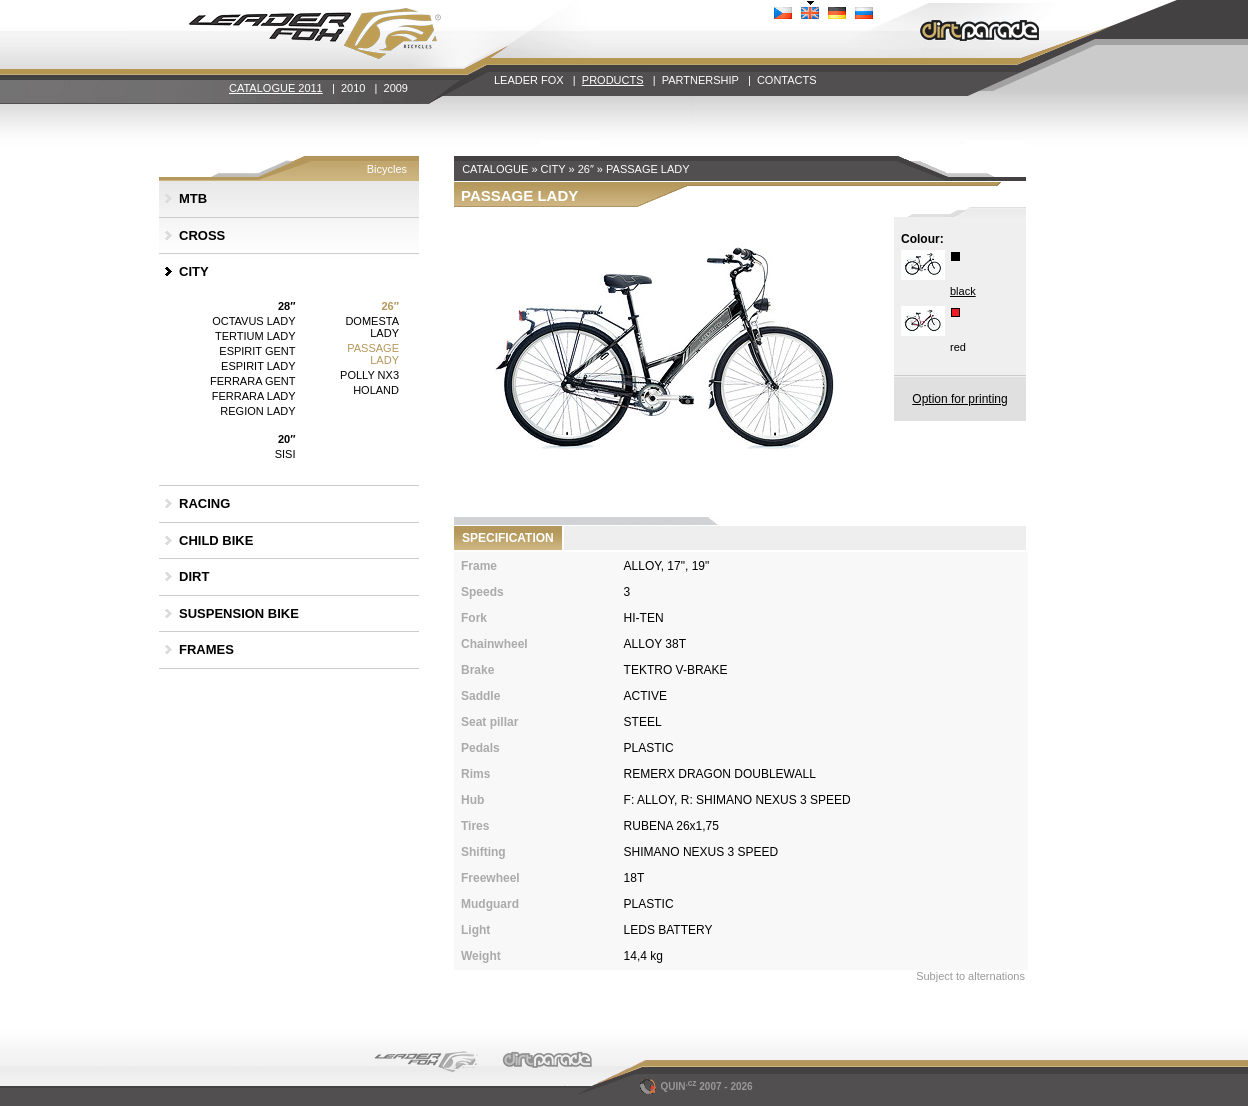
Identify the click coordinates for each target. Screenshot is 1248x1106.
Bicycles (387, 169)
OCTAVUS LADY (253, 321)
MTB (193, 198)
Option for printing (959, 399)
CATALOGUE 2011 (276, 88)
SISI (285, 454)
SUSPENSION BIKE (239, 613)
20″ (287, 439)
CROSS (202, 235)
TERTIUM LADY (255, 336)
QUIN (669, 1086)
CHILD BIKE (216, 540)
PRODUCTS (613, 80)
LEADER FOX (529, 80)
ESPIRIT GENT (257, 351)
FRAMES (206, 649)
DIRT (194, 576)
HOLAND (376, 390)
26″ (390, 306)
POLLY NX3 (369, 375)
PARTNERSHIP (700, 80)
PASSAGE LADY (373, 354)
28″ (287, 306)
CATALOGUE (495, 169)
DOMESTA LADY (372, 327)
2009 (396, 88)
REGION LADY (257, 411)
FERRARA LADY (254, 396)
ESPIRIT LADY (258, 366)
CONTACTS (787, 80)
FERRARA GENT (253, 381)
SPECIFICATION (508, 538)
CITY (194, 271)
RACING (204, 503)
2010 (353, 88)
